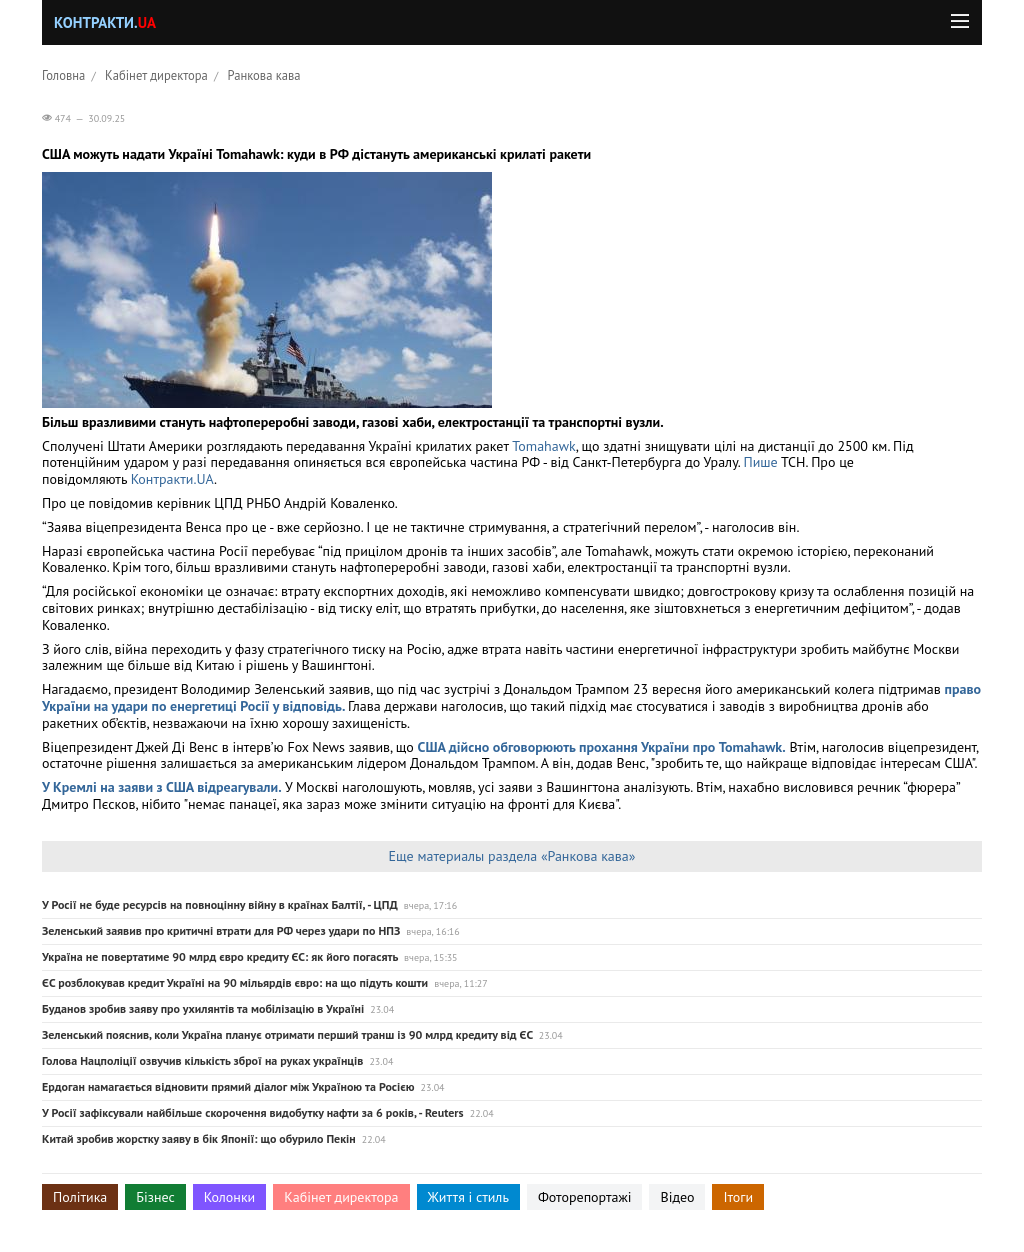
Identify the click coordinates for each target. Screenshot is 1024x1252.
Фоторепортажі (585, 1197)
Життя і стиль (468, 1197)
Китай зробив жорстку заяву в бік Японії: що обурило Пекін (199, 1138)
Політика (80, 1197)
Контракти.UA (172, 479)
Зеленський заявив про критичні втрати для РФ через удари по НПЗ (221, 930)
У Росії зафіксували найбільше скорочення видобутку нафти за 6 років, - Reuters (253, 1112)
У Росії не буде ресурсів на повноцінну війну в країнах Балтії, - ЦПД (220, 904)
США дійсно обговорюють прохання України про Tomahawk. (602, 747)
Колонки (230, 1197)
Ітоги (738, 1197)
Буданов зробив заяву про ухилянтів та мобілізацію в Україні (203, 1008)
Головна (63, 75)
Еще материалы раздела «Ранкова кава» (512, 856)
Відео (677, 1197)
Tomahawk (543, 446)
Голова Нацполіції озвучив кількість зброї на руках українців (202, 1060)
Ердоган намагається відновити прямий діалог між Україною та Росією (228, 1086)
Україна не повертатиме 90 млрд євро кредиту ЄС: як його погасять (220, 956)
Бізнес (155, 1197)
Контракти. (105, 22)
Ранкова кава (264, 75)
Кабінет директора (156, 75)
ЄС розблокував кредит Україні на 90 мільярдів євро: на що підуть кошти (235, 982)
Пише (760, 462)
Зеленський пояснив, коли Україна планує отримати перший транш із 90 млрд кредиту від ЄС (287, 1034)
